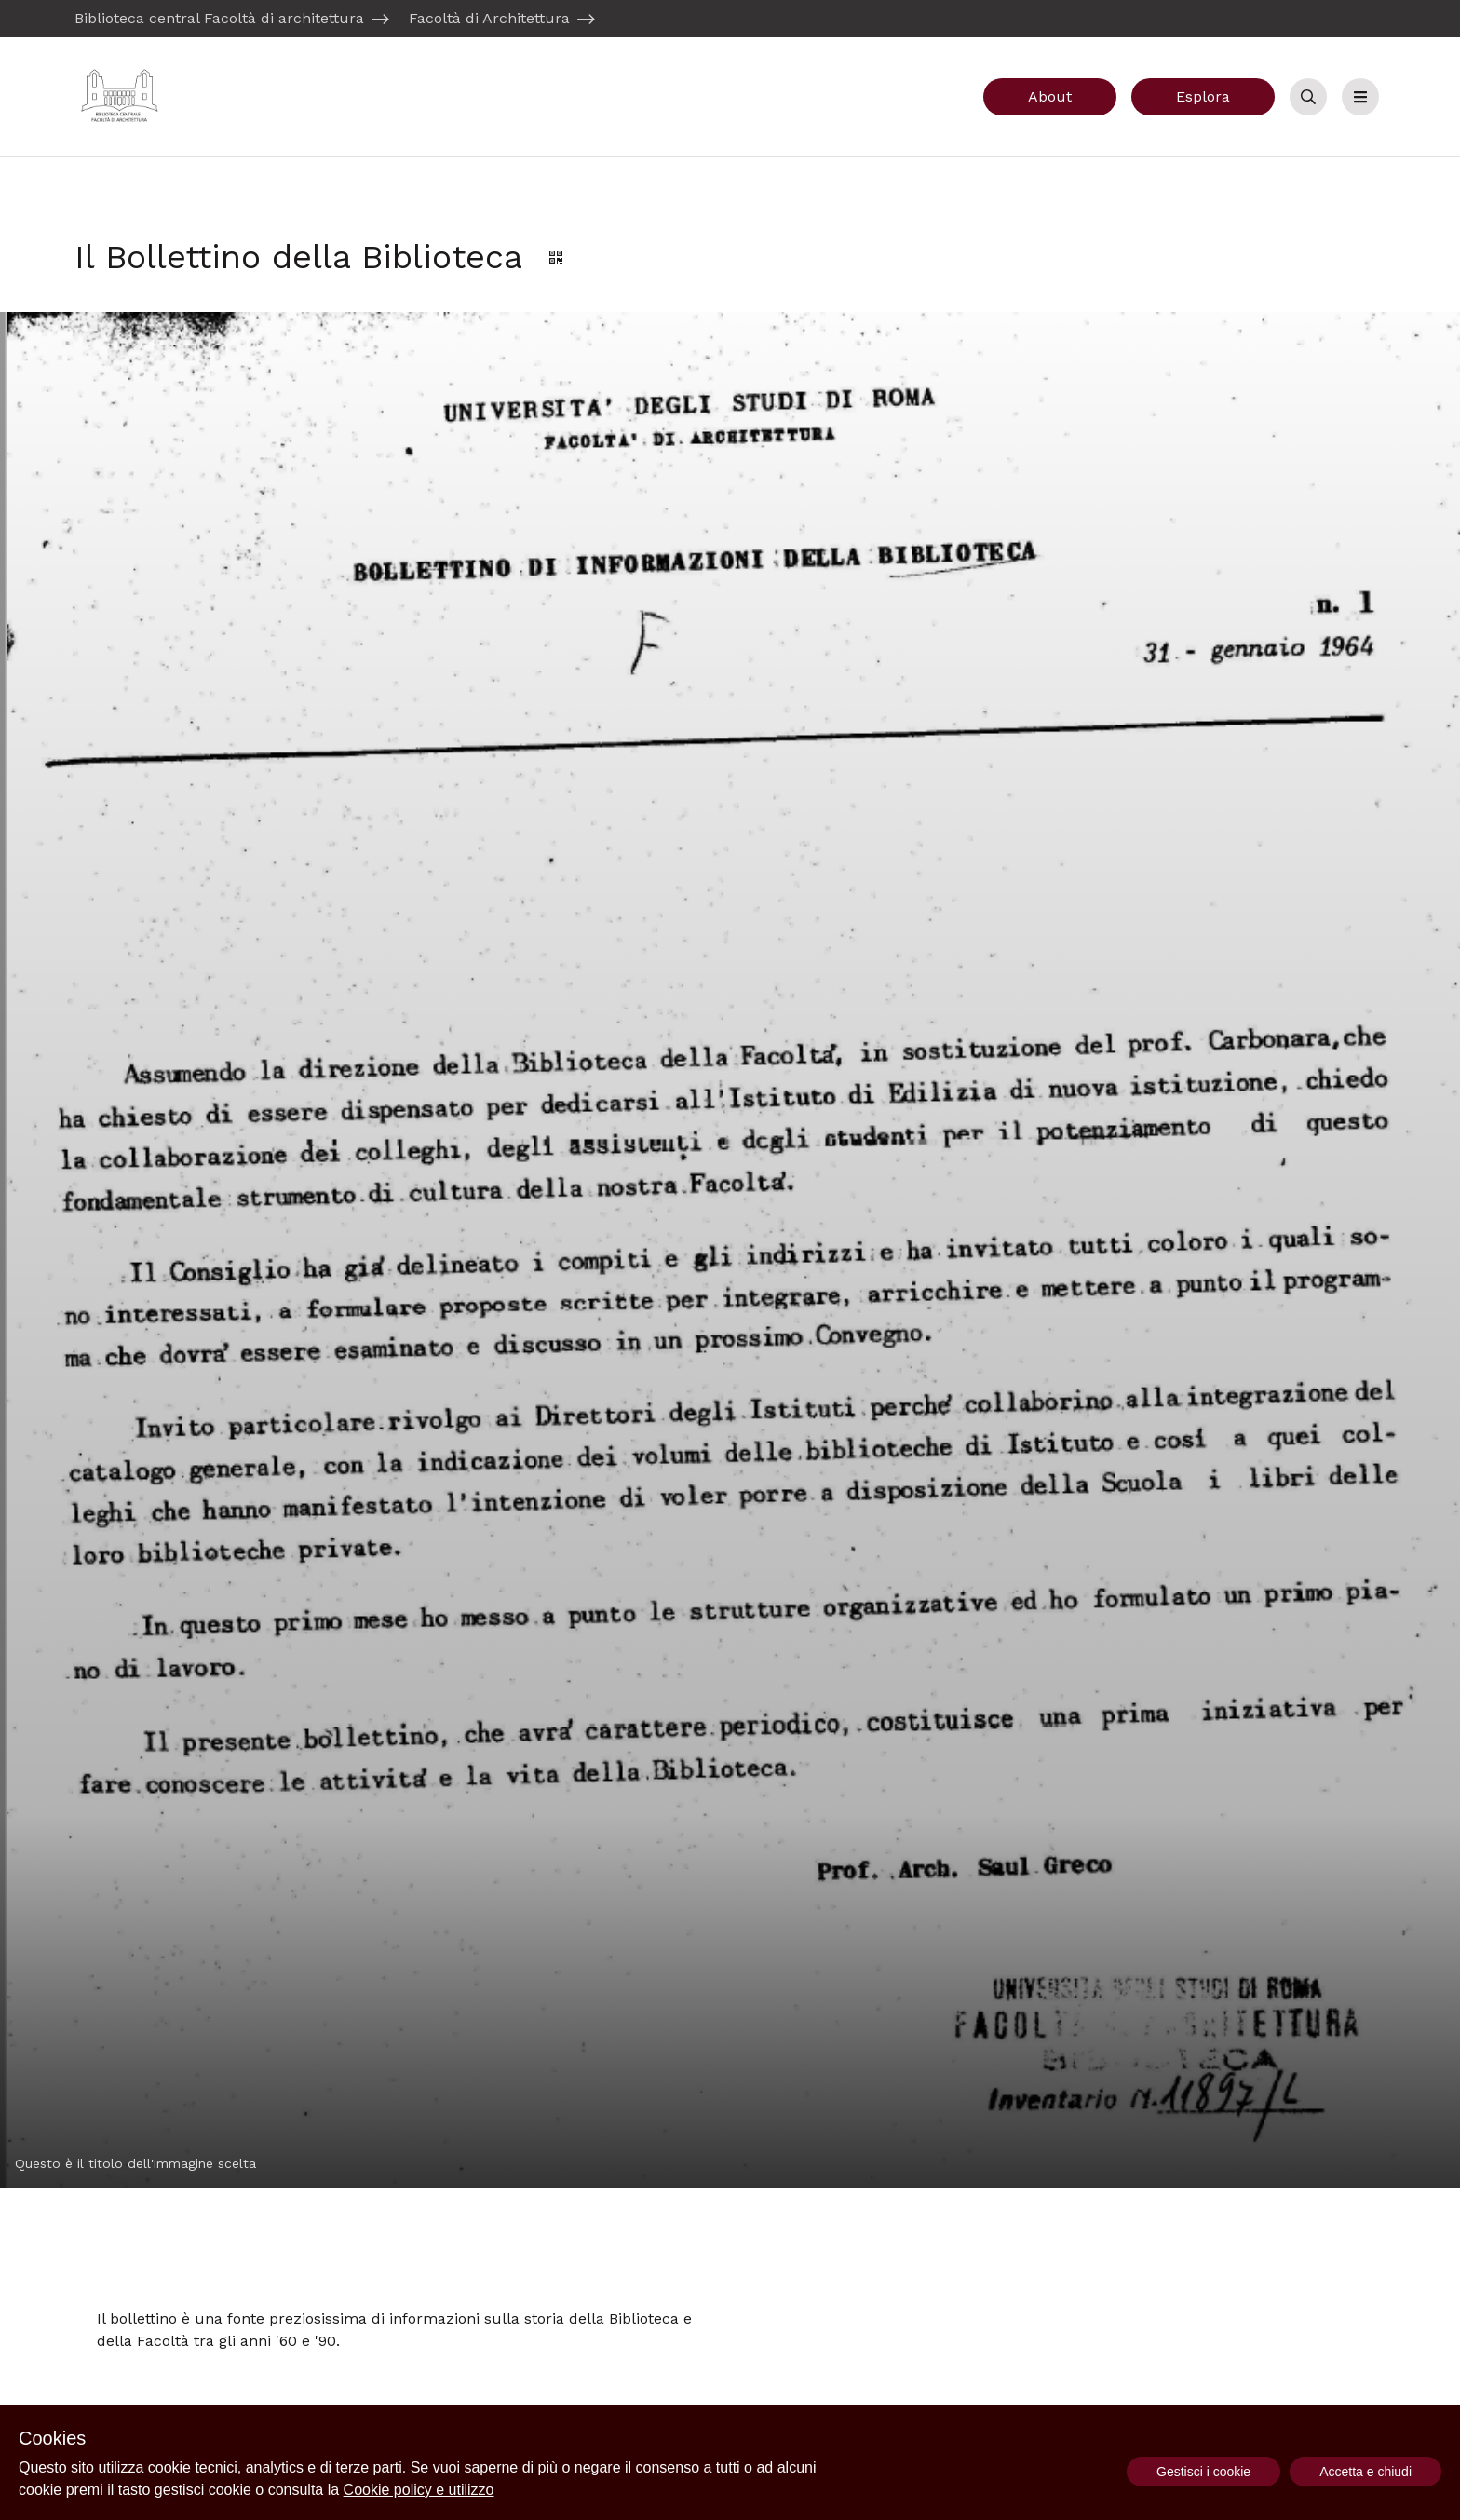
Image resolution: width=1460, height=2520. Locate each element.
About (1050, 96)
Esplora (1203, 96)
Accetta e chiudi (1365, 2471)
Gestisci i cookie (1203, 2471)
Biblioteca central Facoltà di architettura (219, 18)
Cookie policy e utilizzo (419, 2490)
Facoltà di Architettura (489, 18)
